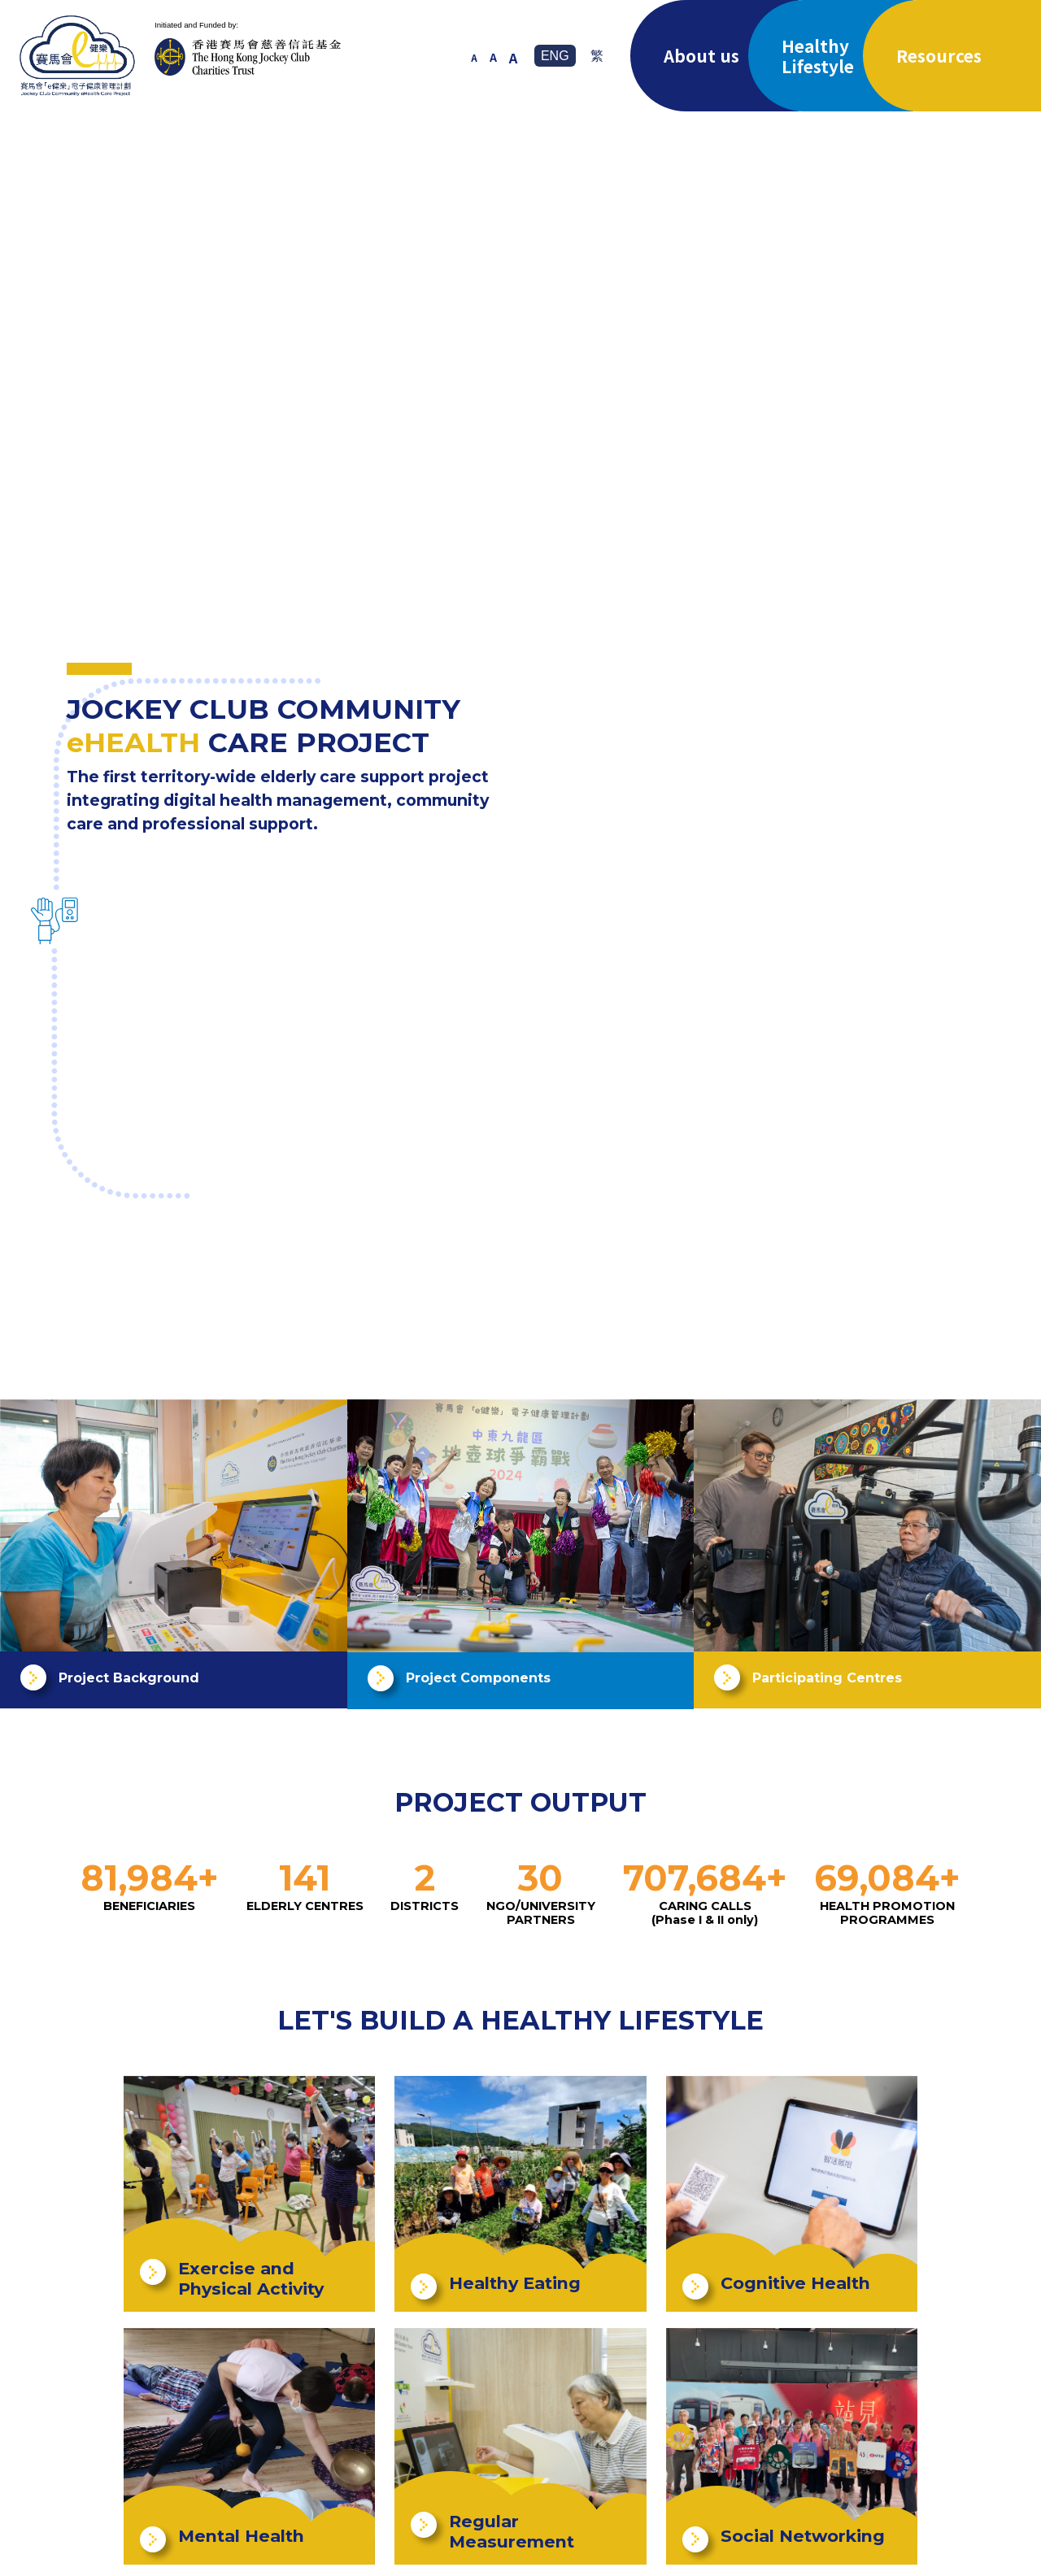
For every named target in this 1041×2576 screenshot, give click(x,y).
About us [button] (701, 55)
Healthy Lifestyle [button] (818, 55)
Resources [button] (939, 55)
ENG (555, 56)
